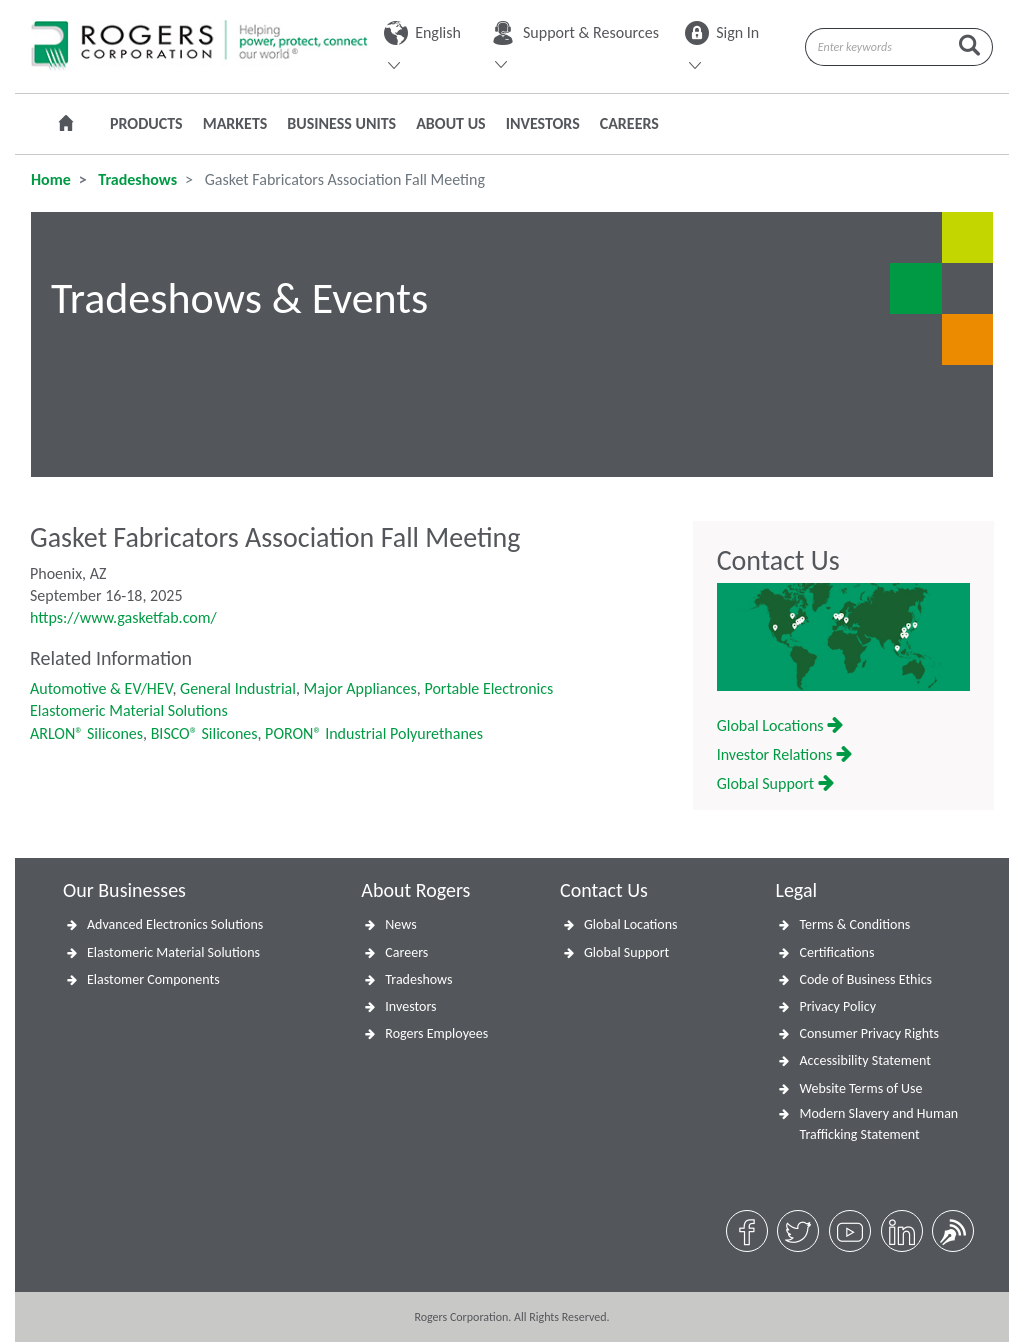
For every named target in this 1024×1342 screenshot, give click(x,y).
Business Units (341, 123)
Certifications (836, 952)
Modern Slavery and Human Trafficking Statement (878, 1124)
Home (51, 179)
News (400, 924)
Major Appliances (360, 688)
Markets (235, 123)
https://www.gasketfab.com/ (123, 617)
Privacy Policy (837, 1006)
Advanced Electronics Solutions (175, 924)
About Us (450, 123)
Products (146, 123)
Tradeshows (136, 179)
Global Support (775, 783)
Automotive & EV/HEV (101, 688)
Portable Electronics (488, 688)
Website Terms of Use (860, 1088)
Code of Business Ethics (865, 979)
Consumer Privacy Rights (869, 1033)
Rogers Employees (436, 1033)
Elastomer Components (153, 979)
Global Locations (780, 725)
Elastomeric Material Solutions (129, 710)
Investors (543, 123)
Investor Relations (784, 754)
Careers (629, 123)
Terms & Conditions (854, 924)
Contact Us (778, 561)
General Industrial (238, 688)
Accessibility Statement (864, 1060)
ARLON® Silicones (86, 733)
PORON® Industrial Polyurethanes (374, 733)
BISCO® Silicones (204, 733)
